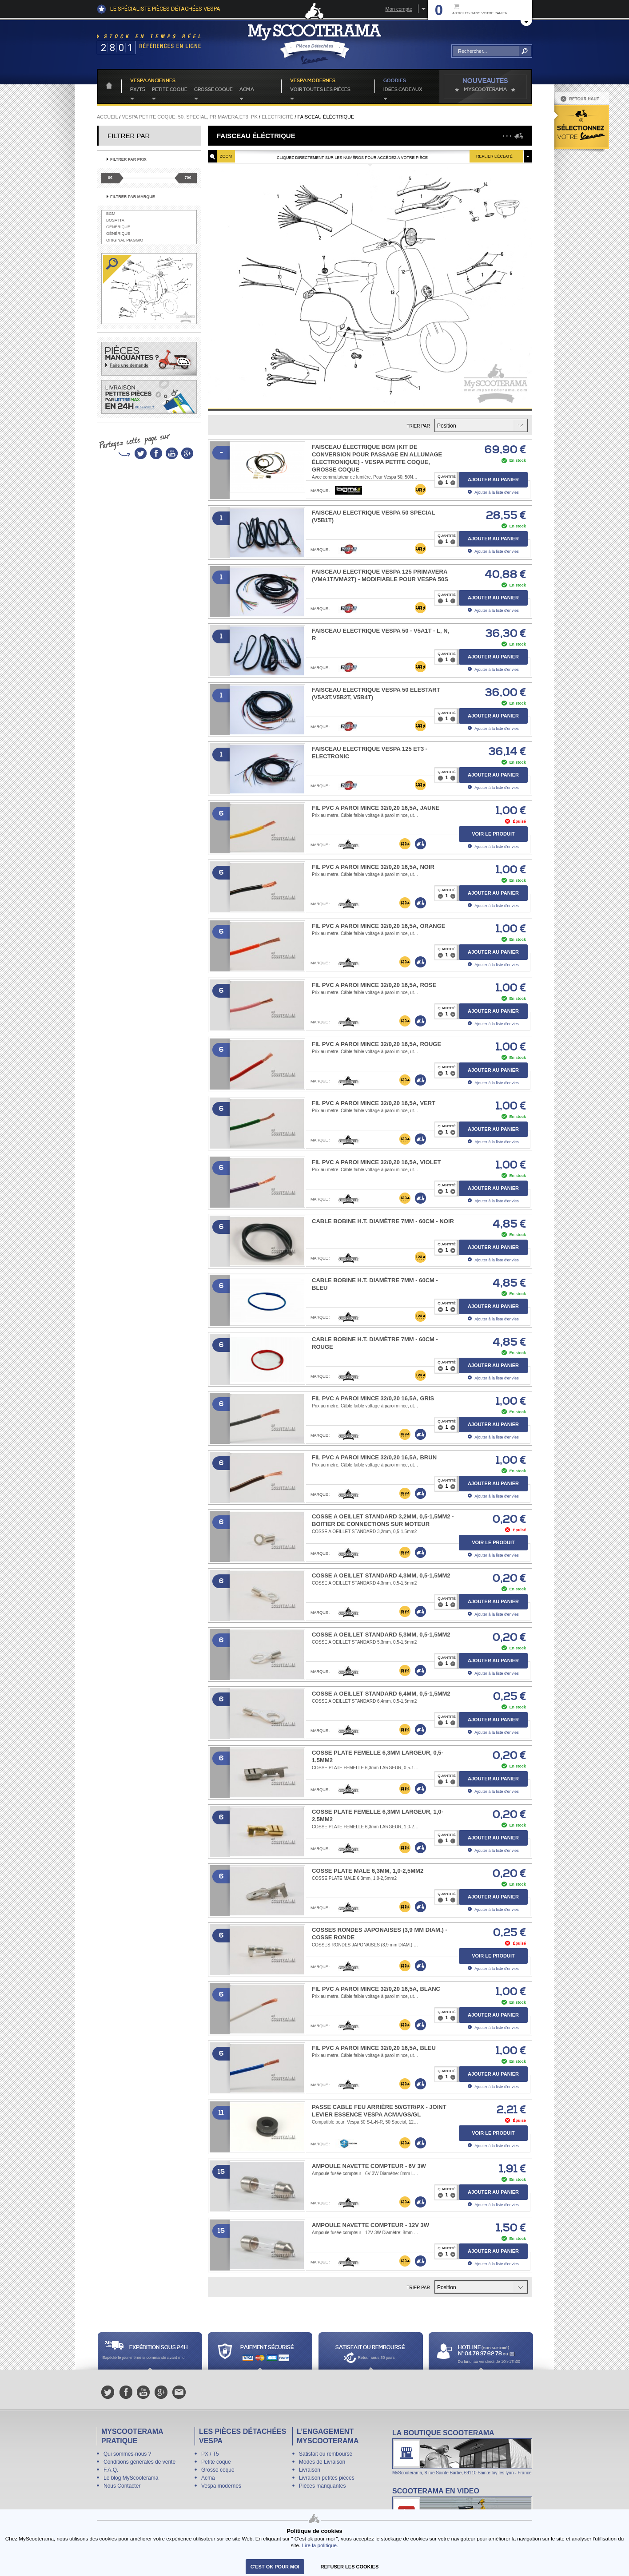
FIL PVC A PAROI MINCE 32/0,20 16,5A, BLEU (374, 2048)
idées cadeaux (402, 90)
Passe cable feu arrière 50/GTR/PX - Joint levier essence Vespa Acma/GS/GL (379, 2111)
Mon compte (398, 9)
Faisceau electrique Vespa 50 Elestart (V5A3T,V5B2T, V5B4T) (376, 693)
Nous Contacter (122, 2486)
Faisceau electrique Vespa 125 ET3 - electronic (369, 752)
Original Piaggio (124, 240)
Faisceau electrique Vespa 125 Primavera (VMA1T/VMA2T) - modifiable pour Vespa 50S (380, 575)
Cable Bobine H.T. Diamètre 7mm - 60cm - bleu (375, 1284)
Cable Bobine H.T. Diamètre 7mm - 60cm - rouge (375, 1343)
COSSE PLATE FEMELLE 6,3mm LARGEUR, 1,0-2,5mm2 (377, 1815)
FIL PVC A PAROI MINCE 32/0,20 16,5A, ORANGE (379, 926)
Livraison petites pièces (326, 2478)
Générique (118, 227)
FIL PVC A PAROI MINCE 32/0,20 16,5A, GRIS (373, 1398)
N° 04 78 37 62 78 (480, 2353)
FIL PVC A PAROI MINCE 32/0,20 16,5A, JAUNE (376, 808)
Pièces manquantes (322, 2486)
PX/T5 (137, 90)
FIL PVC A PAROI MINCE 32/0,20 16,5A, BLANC (376, 1989)
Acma (246, 90)
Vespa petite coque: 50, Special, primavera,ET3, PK (189, 116)
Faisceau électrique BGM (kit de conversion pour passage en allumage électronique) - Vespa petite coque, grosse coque (377, 458)
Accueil (107, 116)
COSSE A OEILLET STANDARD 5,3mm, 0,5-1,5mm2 (381, 1634)
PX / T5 (210, 2454)
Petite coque (169, 90)
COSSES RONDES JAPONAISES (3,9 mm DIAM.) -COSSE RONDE (379, 1933)
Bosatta (115, 220)
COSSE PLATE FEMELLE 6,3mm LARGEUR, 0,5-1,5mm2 (377, 1756)
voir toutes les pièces (320, 90)
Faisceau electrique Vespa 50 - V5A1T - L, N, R (380, 634)
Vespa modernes (221, 2486)
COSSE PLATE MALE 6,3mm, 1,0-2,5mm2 (367, 1870)
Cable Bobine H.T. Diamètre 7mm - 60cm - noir (383, 1221)
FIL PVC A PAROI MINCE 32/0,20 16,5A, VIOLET (376, 1162)
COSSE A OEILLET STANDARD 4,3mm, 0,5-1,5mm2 (381, 1575)
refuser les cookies (350, 2566)
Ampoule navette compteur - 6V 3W (369, 2166)
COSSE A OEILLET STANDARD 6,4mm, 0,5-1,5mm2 (381, 1693)
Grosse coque (213, 90)
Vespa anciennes (152, 81)
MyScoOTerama (485, 90)
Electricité (278, 116)
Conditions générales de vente (139, 2462)
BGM (110, 213)
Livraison (309, 2470)
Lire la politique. (320, 2545)
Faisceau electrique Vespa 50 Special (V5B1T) (373, 516)
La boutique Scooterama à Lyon (462, 2452)
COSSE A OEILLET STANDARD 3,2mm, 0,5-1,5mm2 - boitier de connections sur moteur (383, 1520)
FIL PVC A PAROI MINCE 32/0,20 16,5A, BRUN (374, 1457)
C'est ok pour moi (275, 2566)
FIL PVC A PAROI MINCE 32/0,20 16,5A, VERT (373, 1103)
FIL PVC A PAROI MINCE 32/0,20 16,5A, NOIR (373, 867)
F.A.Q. (111, 2470)
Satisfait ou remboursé (325, 2454)
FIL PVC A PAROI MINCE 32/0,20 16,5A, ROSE (374, 985)
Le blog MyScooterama (131, 2478)
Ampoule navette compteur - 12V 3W (370, 2225)
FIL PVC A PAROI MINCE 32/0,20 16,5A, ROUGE (376, 1044)
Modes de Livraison (322, 2462)
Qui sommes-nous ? (127, 2454)
